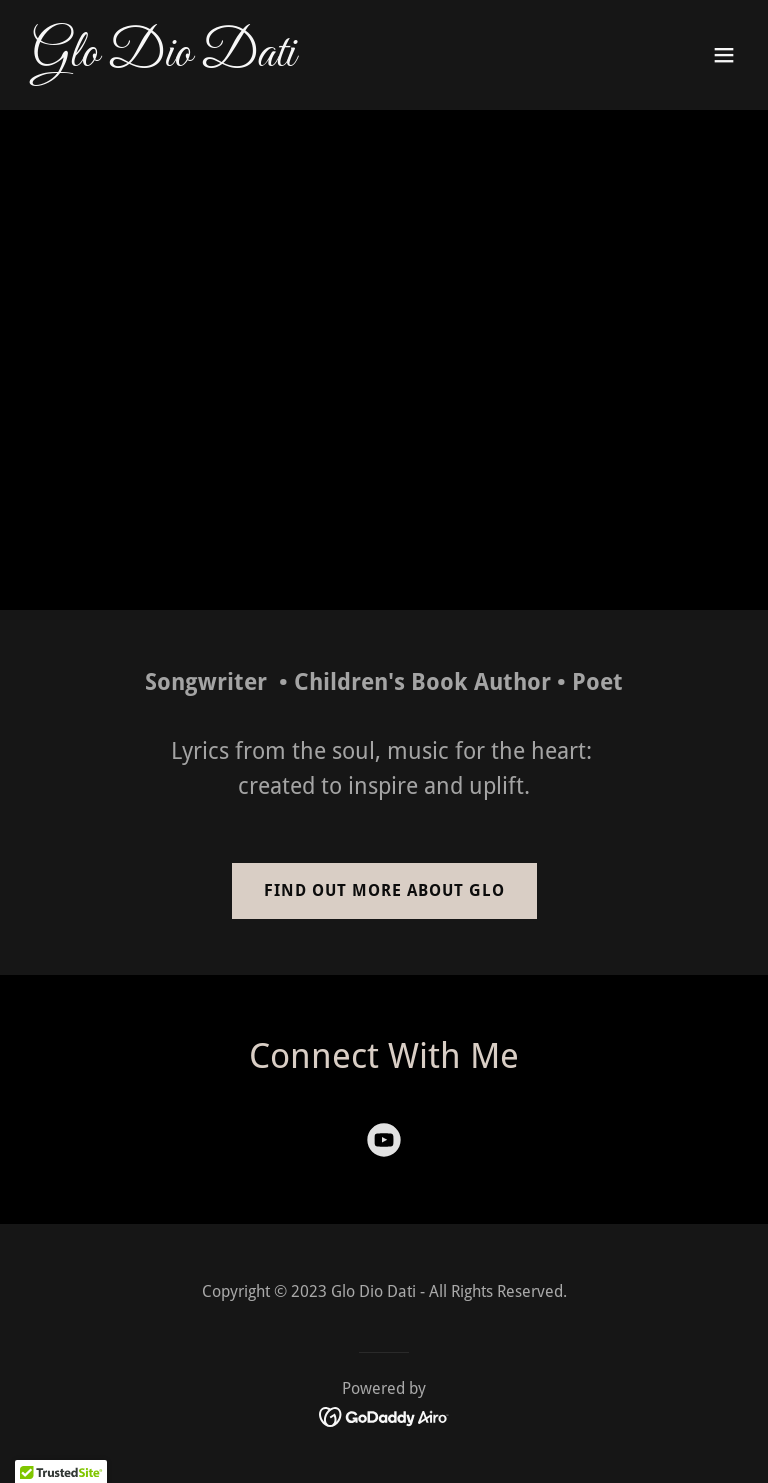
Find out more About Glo (384, 890)
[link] (163, 59)
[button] (724, 55)
